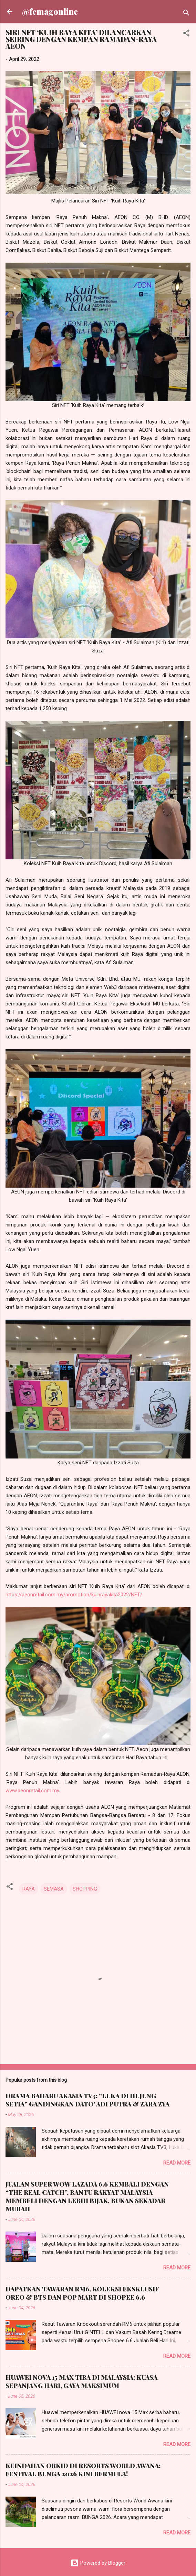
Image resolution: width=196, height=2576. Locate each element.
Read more (176, 2163)
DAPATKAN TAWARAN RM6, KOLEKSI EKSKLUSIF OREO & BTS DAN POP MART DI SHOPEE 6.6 (82, 2293)
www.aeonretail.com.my (32, 1790)
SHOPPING (85, 1889)
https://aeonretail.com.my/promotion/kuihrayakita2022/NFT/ (74, 1595)
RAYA (28, 1889)
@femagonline (50, 11)
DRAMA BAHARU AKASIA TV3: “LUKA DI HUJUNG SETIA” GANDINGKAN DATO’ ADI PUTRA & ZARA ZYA (87, 2100)
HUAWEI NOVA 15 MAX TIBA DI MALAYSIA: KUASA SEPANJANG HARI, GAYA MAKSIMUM (81, 2381)
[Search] (186, 13)
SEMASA (54, 1889)
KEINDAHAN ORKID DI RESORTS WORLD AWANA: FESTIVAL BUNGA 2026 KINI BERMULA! (83, 2470)
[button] (186, 34)
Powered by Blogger (98, 2563)
